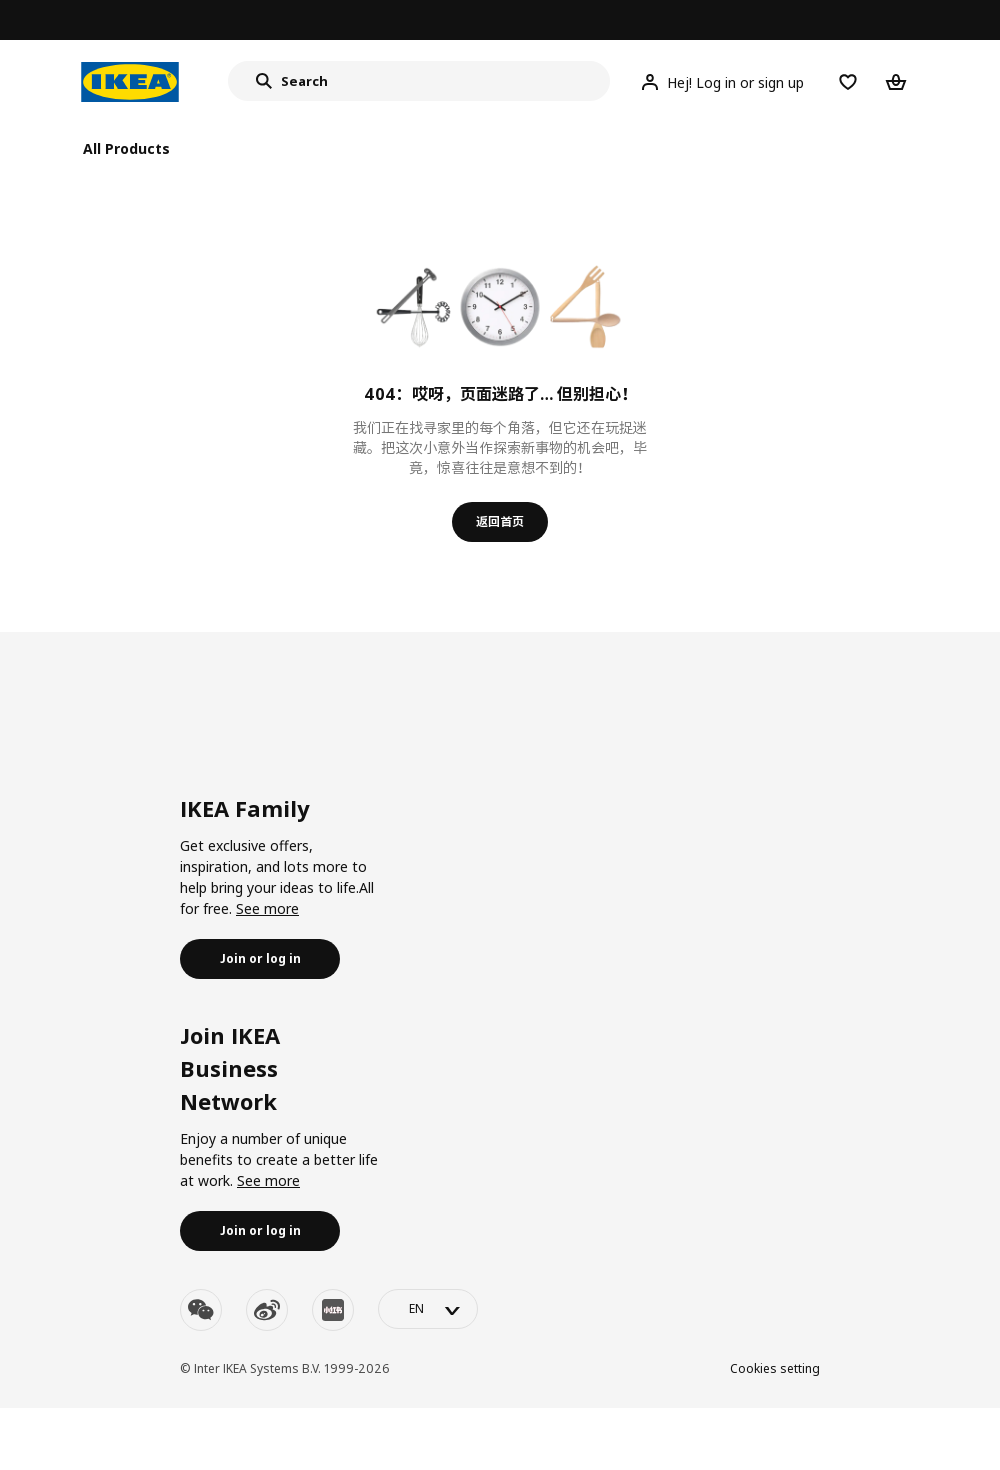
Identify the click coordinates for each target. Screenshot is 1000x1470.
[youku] (333, 1310)
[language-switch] (428, 1309)
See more (267, 908)
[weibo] (267, 1310)
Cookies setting (775, 1368)
